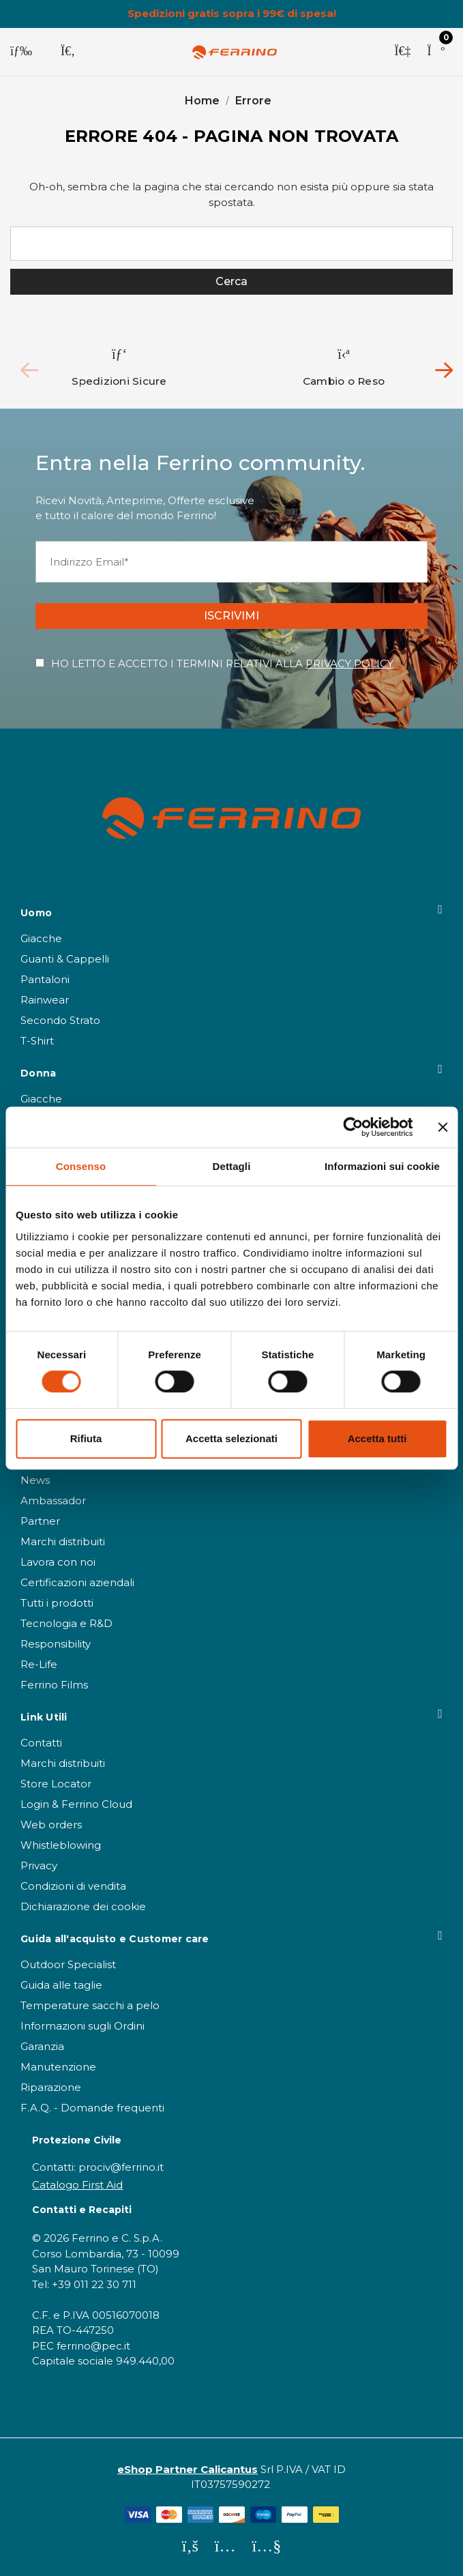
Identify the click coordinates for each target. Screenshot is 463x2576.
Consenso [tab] (81, 1166)
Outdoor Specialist (68, 1964)
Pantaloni (45, 979)
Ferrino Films (54, 1684)
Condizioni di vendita (73, 1885)
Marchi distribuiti (62, 1541)
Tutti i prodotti (56, 1602)
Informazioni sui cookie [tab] (382, 1166)
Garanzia (42, 2046)
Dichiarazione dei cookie (83, 1906)
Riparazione (50, 2087)
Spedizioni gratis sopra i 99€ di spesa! (232, 14)
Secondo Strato (60, 1020)
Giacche (41, 938)
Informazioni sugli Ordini (82, 2025)
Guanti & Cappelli (64, 958)
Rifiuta (86, 1438)
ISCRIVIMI (231, 615)
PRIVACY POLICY (349, 663)
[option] (120, 367)
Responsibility (55, 1643)
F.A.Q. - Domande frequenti (92, 2107)
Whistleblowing (60, 1845)
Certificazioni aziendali (77, 1582)
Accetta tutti (377, 1438)
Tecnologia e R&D (66, 1623)
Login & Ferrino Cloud (76, 1804)
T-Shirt (37, 1040)
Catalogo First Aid (77, 2184)
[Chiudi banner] (442, 1127)
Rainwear (44, 999)
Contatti (41, 1742)
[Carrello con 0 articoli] (436, 52)
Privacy (38, 1865)
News (35, 1480)
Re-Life (38, 1664)
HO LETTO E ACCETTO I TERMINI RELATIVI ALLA (222, 663)
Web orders (51, 1824)
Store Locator (55, 1783)
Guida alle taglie (61, 1984)
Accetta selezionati (231, 1438)
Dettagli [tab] (232, 1166)
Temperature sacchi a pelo (90, 2005)
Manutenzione (58, 2066)
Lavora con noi (57, 1561)
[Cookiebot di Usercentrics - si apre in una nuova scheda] (353, 1127)
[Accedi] (402, 52)
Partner (40, 1520)
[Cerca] (68, 52)
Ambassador (53, 1500)
